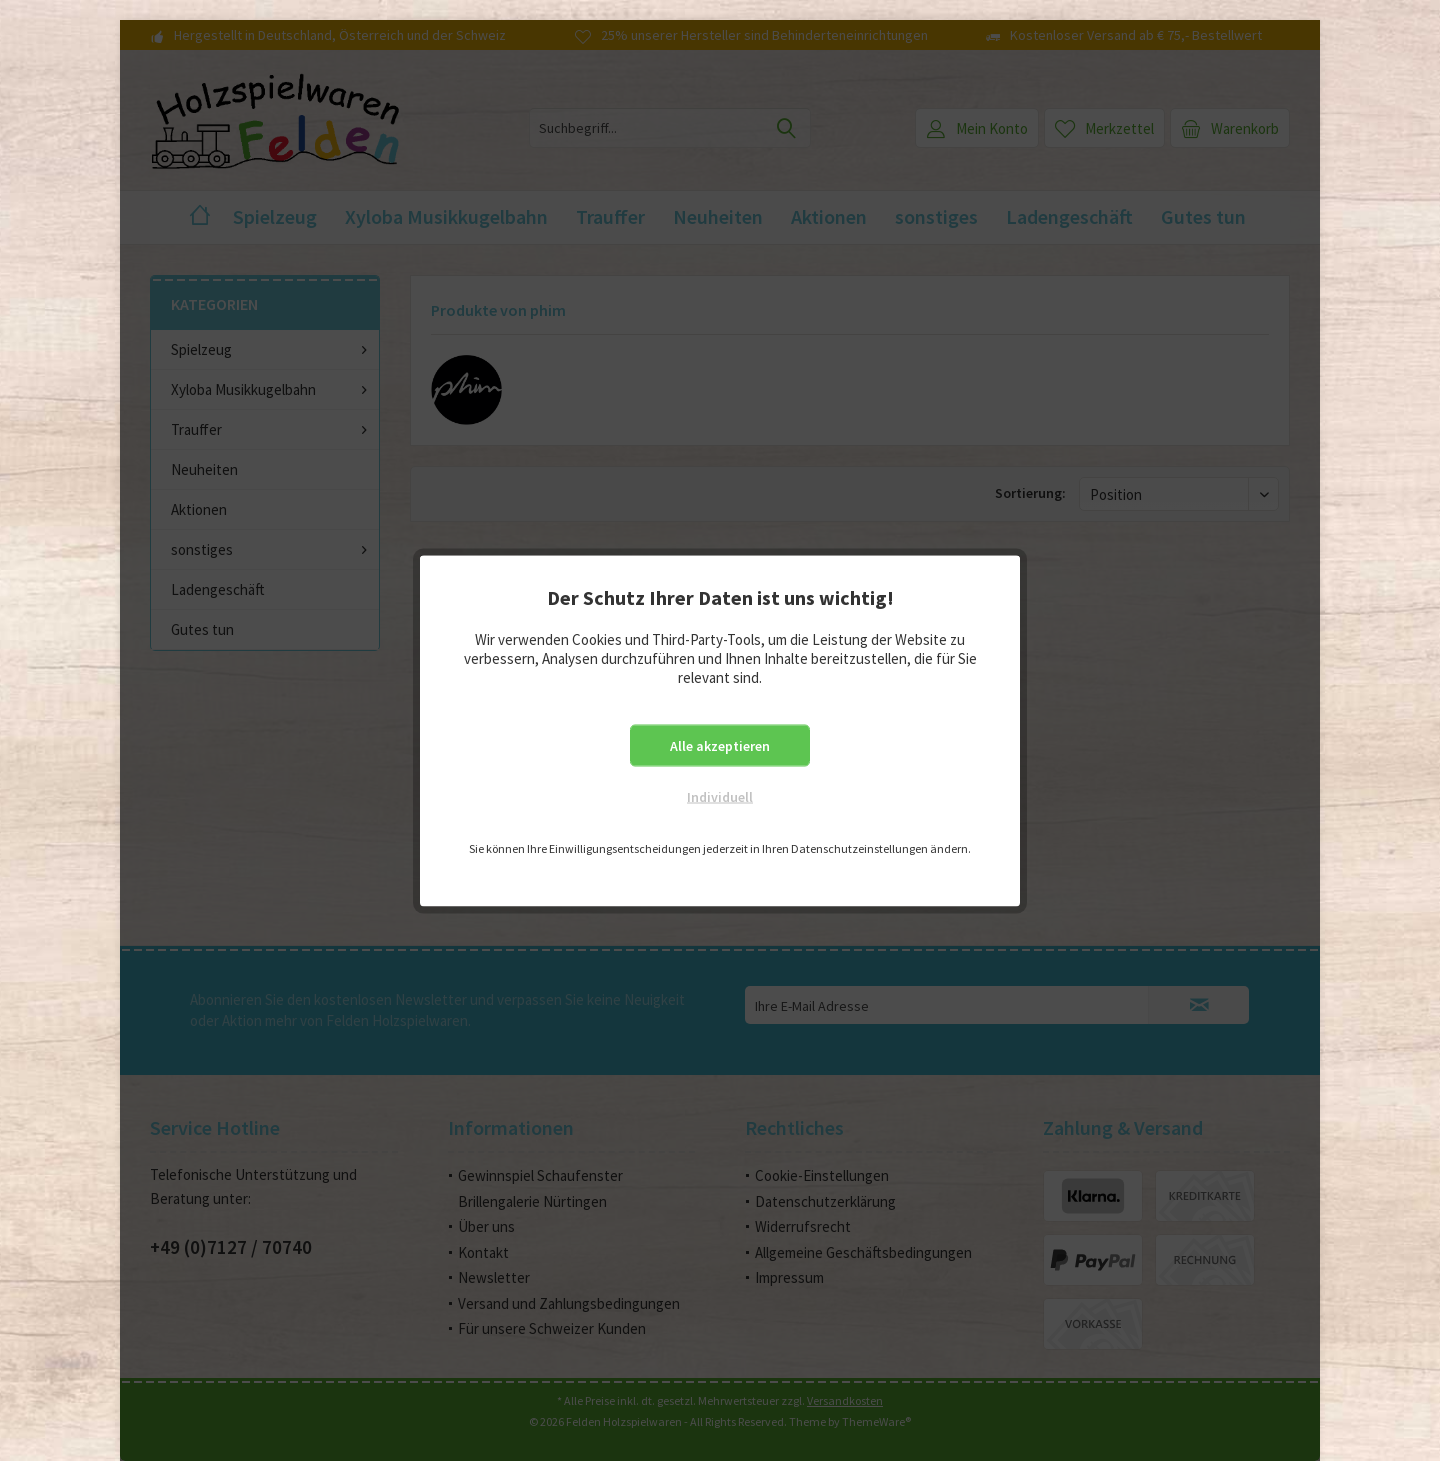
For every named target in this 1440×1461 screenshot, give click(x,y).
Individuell (720, 796)
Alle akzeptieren (720, 745)
